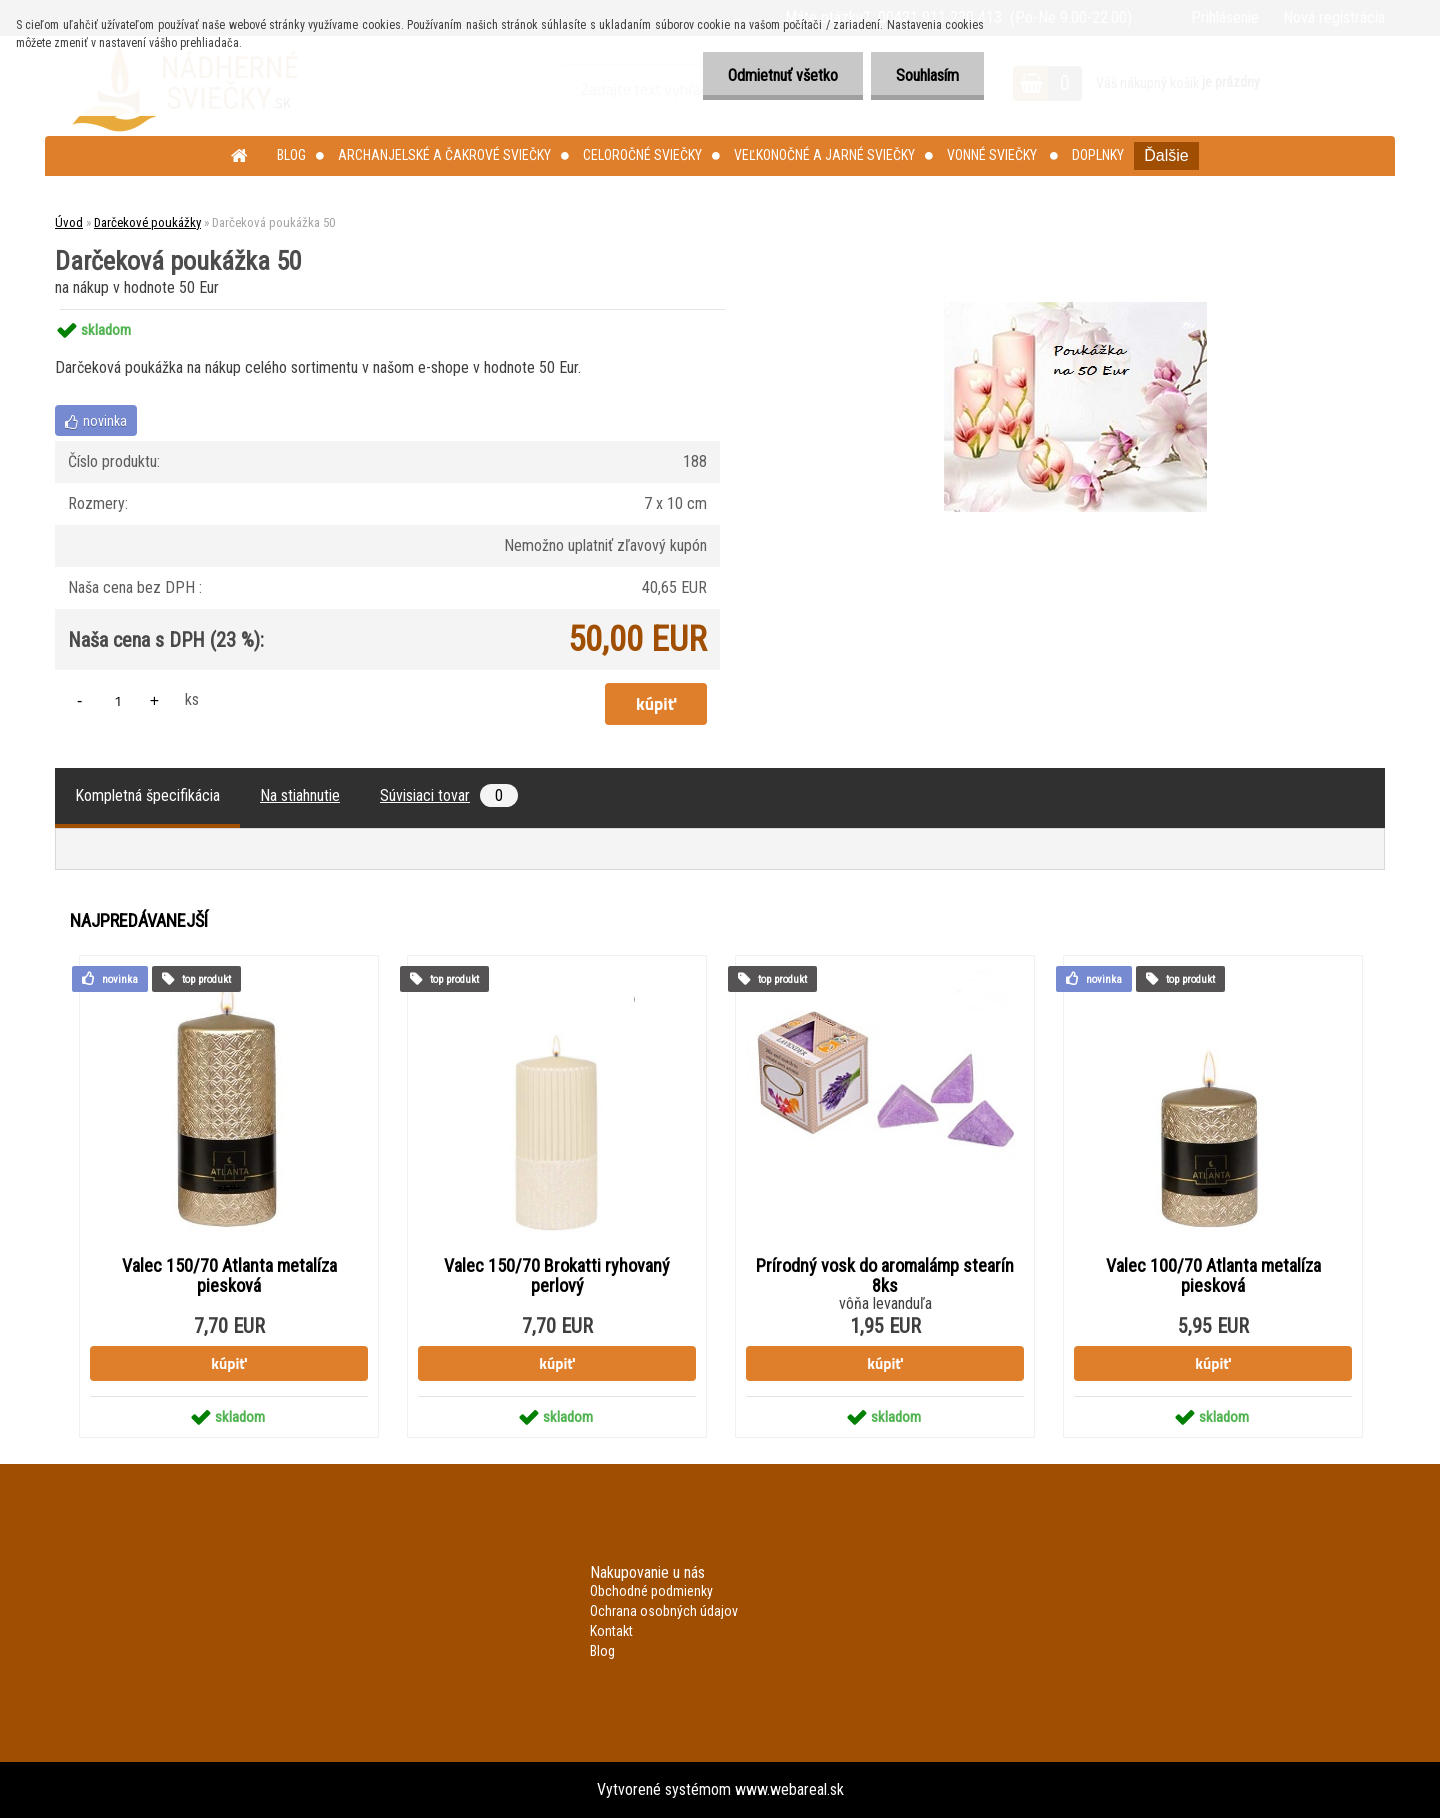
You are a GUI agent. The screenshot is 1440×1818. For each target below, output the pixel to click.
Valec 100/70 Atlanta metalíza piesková (1213, 1276)
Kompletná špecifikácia (147, 795)
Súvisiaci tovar (449, 795)
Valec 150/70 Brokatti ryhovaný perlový (557, 1276)
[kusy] (118, 700)
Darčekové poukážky (147, 222)
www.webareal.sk (789, 1789)
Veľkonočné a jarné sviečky (824, 155)
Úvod (69, 222)
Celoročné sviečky (642, 155)
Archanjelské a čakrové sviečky (444, 155)
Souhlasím (927, 75)
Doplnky (1098, 155)
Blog (291, 155)
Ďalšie (1166, 155)
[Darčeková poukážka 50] (1075, 309)
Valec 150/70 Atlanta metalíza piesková (229, 1276)
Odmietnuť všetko (783, 75)
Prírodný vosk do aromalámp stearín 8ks (885, 1276)
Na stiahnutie (300, 795)
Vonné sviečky (993, 155)
